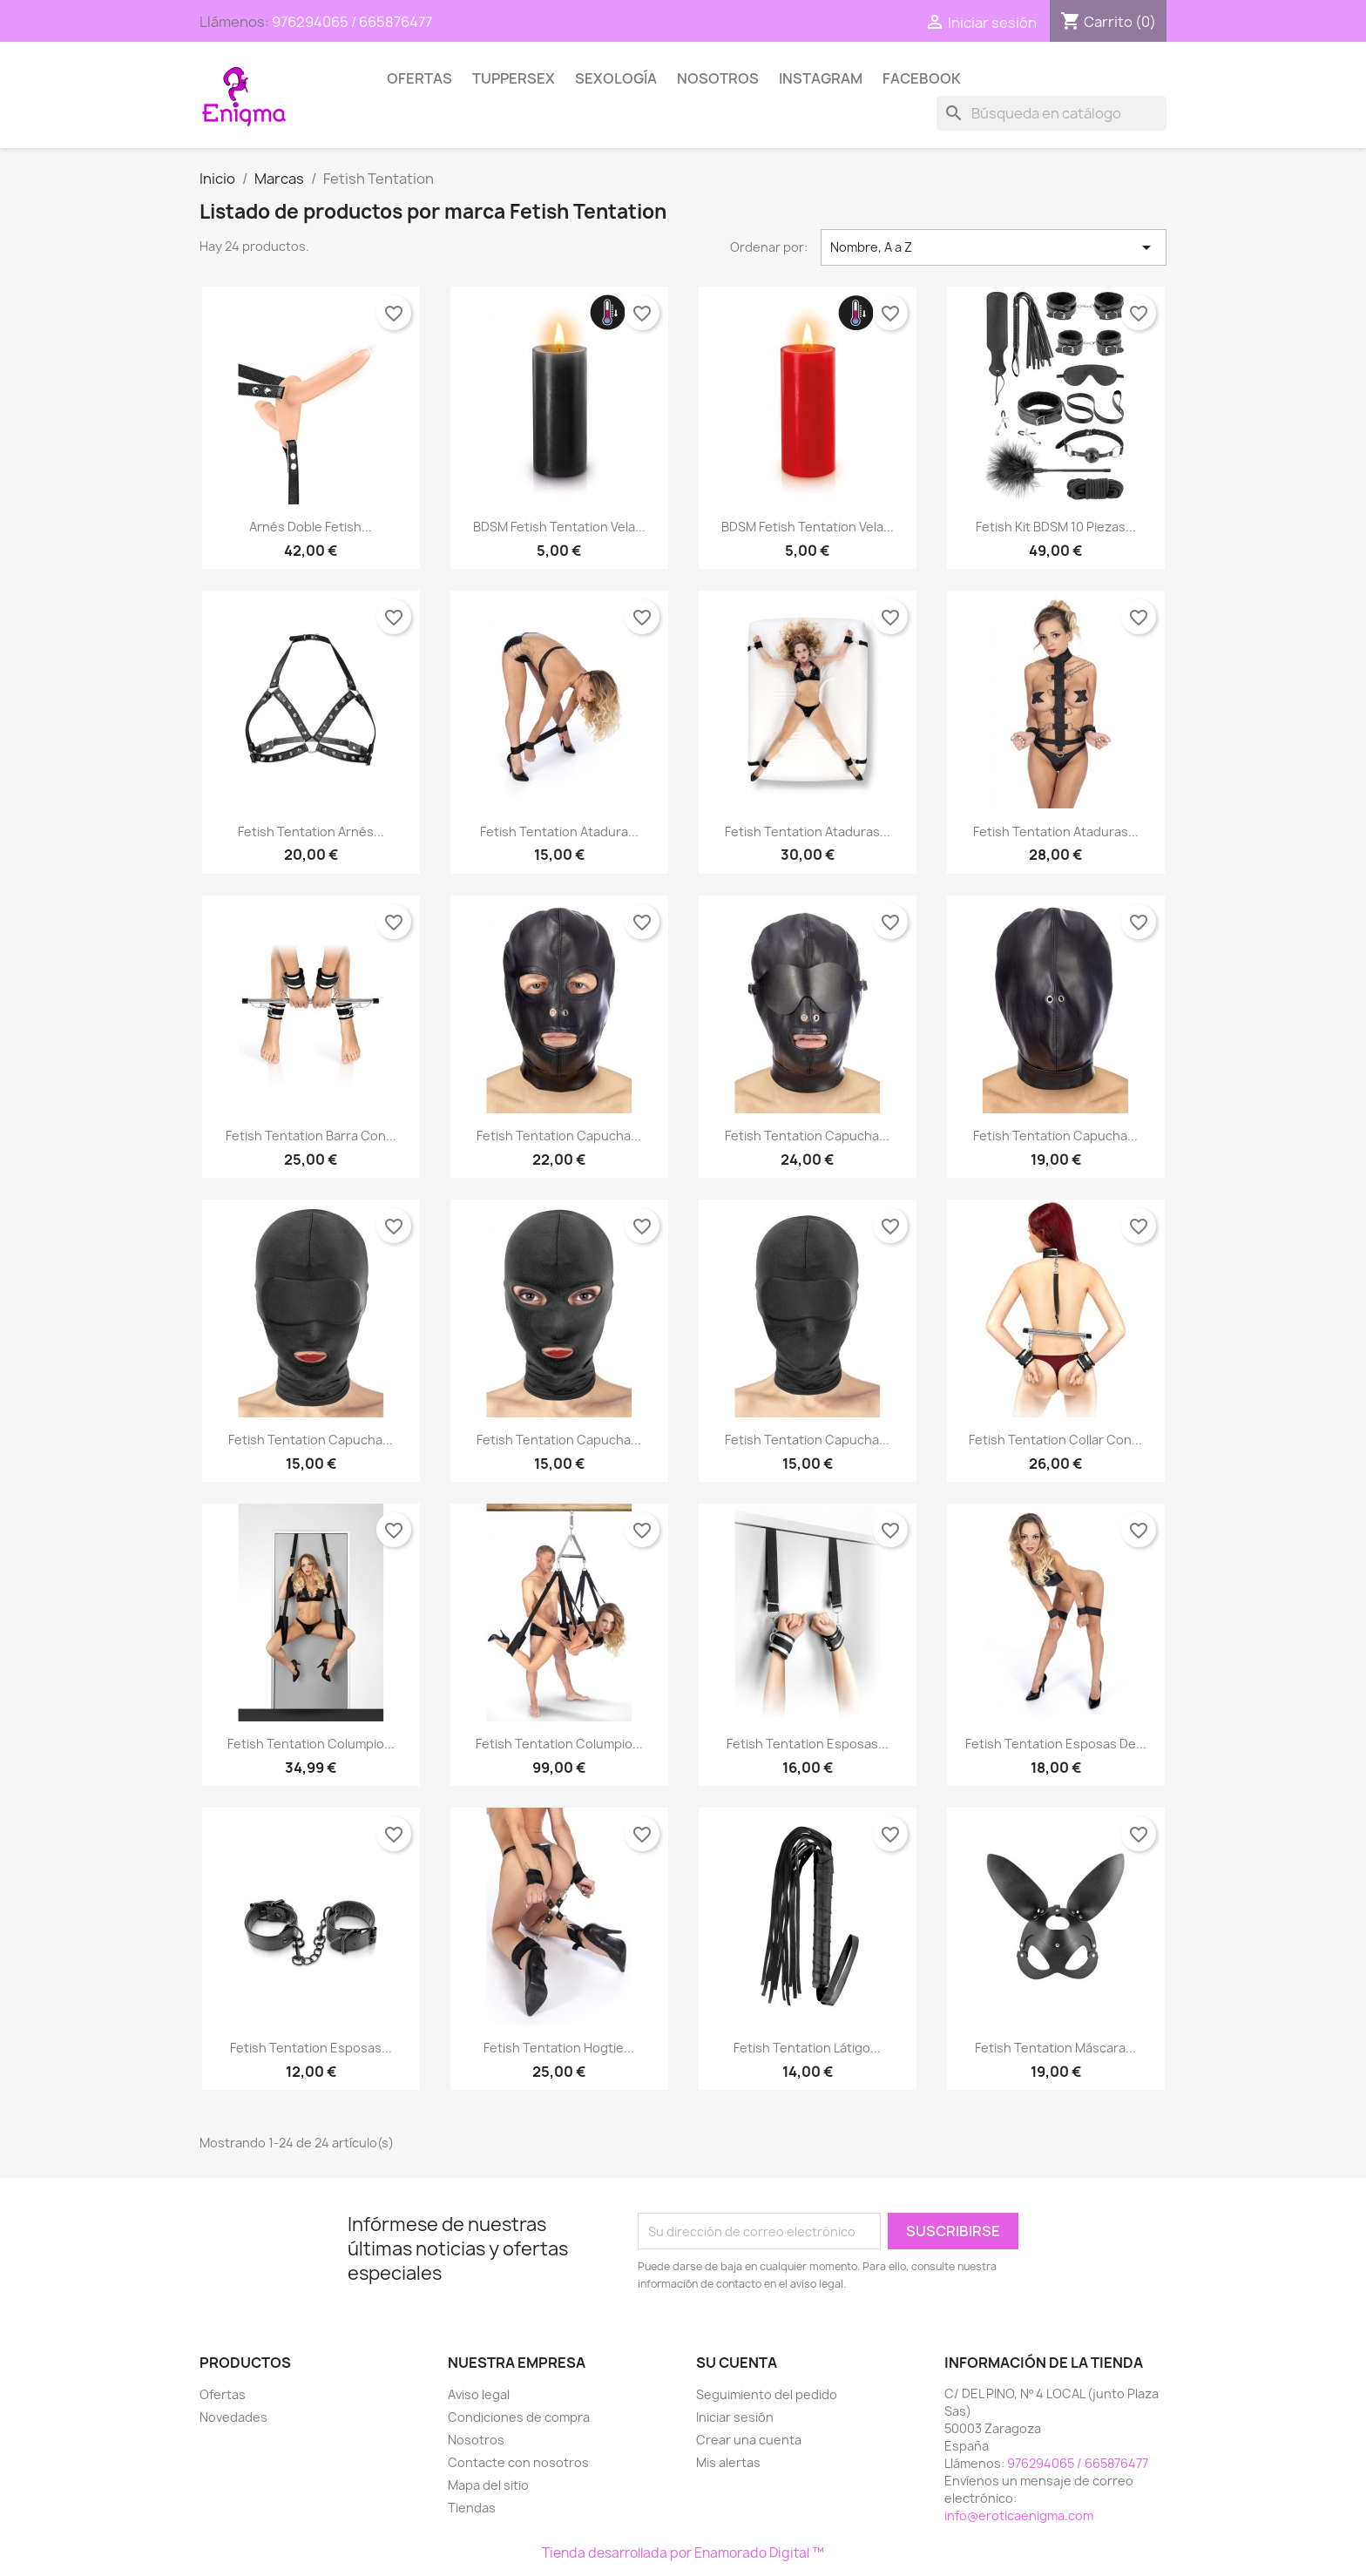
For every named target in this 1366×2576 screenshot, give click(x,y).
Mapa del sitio (488, 2485)
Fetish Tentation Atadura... (559, 831)
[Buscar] (1052, 113)
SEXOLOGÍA (616, 78)
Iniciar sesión (735, 2417)
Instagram (820, 78)
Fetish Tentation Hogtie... (559, 2047)
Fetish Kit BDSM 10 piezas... (1056, 526)
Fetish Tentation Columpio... (311, 1743)
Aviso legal (479, 2394)
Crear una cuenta (748, 2439)
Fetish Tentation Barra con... (311, 1135)
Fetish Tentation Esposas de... (1055, 1743)
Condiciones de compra (519, 2417)
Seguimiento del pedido (766, 2394)
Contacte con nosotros (518, 2462)
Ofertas (419, 78)
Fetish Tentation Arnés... (311, 831)
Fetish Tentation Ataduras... (807, 831)
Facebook (921, 78)
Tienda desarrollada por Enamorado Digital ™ (683, 2553)
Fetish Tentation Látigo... (807, 2047)
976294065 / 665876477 (352, 21)
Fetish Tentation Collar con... (1055, 1439)
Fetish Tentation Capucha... (559, 1135)
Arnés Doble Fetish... (310, 526)
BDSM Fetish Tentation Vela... (559, 526)
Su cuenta (736, 2362)
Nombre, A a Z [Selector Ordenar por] (994, 247)
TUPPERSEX (513, 78)
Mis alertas (728, 2462)
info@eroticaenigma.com (1018, 2515)
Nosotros (718, 78)
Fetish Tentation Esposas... (808, 1743)
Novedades (233, 2417)
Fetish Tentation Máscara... (1055, 2047)
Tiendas (472, 2507)
